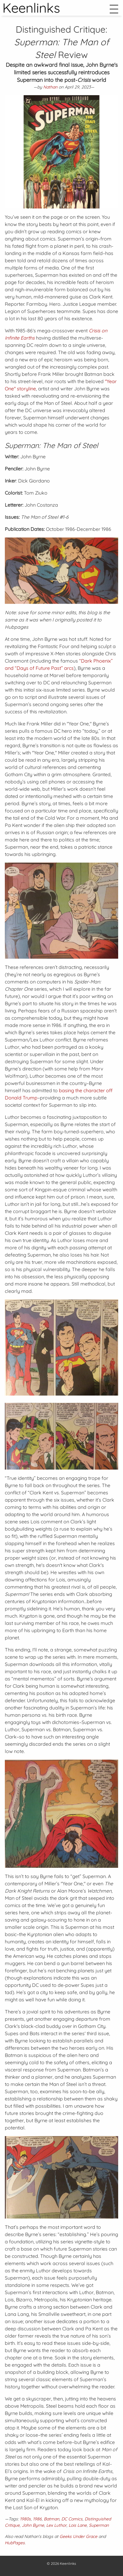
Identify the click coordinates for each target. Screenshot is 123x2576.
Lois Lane (78, 2525)
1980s (25, 2519)
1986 (37, 2519)
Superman (99, 2525)
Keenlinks (68, 2563)
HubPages (15, 2542)
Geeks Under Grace (78, 2536)
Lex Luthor (56, 2525)
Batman (51, 2519)
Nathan (50, 87)
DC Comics (72, 2519)
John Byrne (33, 2525)
